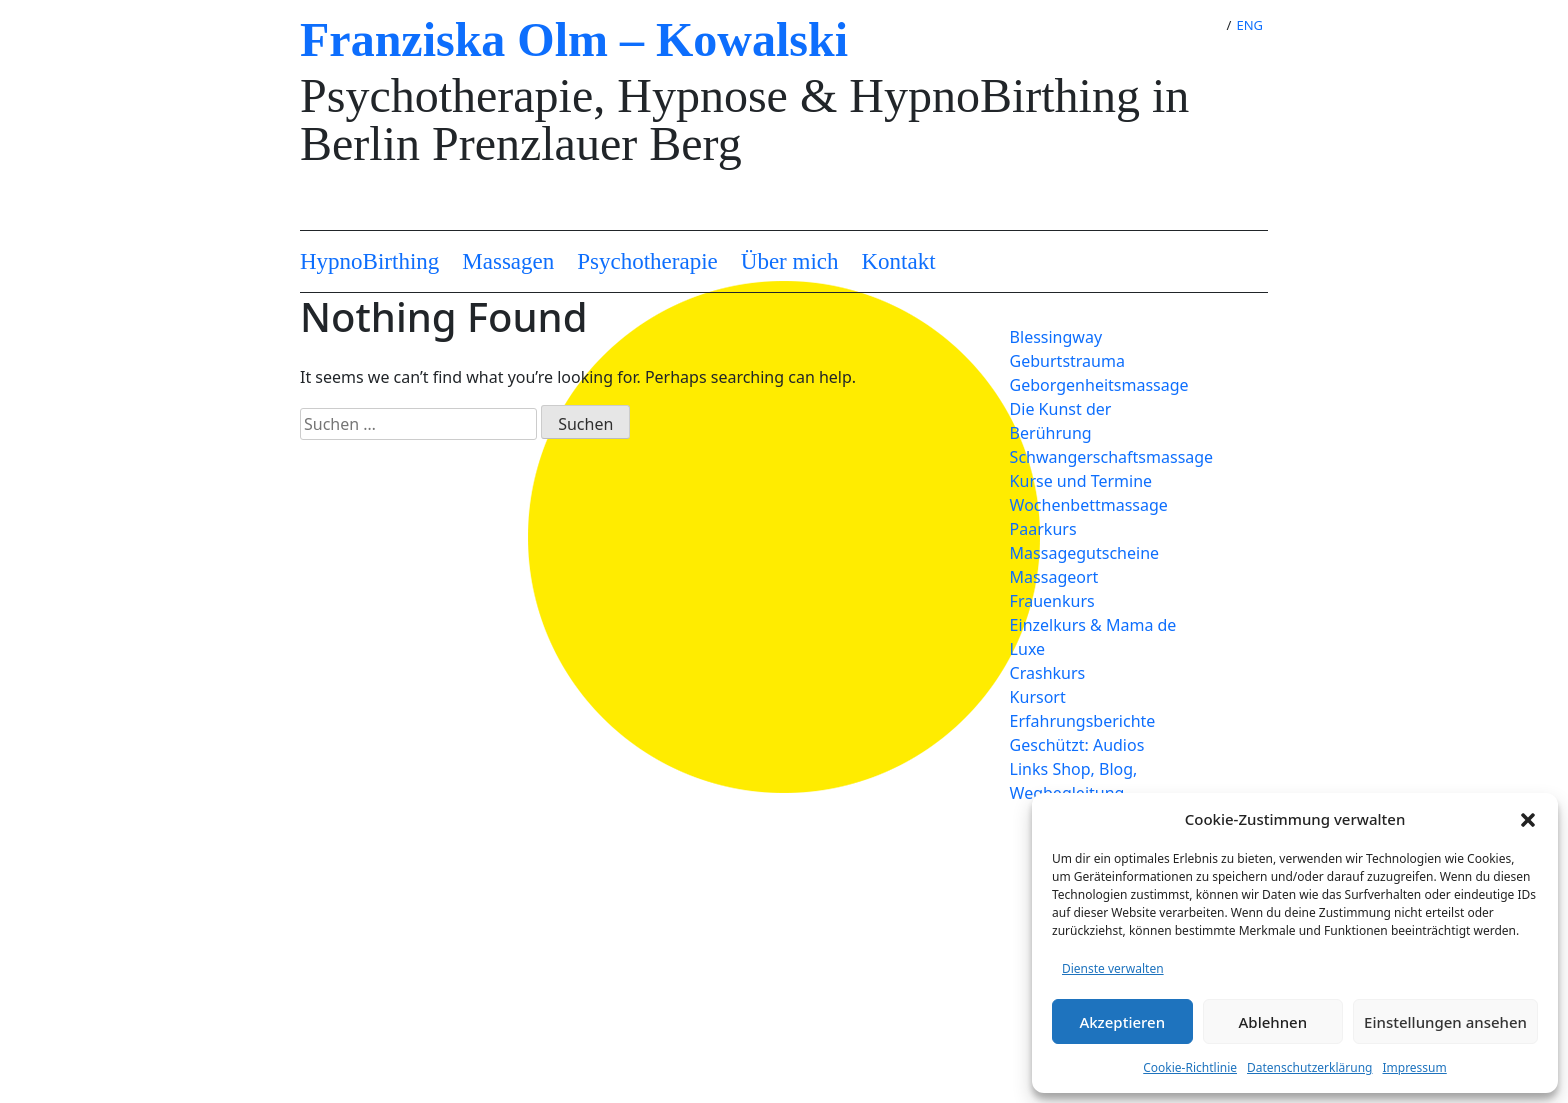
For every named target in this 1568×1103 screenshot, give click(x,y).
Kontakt (899, 261)
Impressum (1414, 1067)
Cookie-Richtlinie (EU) (459, 953)
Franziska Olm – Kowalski (574, 39)
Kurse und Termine (1081, 481)
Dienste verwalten (1113, 968)
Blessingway (1056, 337)
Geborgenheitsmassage (1099, 385)
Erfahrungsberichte (1083, 721)
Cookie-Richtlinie (1190, 1067)
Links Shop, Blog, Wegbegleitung (1074, 781)
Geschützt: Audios (1077, 745)
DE (1201, 25)
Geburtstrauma (1067, 361)
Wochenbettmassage (1089, 505)
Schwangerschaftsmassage (1109, 457)
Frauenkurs (1052, 601)
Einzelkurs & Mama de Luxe (1093, 637)
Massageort (1054, 577)
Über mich (790, 261)
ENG (1249, 25)
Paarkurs (1043, 529)
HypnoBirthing (369, 261)
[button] (1528, 819)
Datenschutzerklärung (1309, 1067)
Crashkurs (1048, 673)
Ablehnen (1273, 1022)
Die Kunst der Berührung (1061, 421)
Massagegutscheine (1084, 553)
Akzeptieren (1122, 1022)
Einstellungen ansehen (1445, 1022)
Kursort (1038, 697)
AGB (396, 977)
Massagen (508, 261)
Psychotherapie (647, 261)
